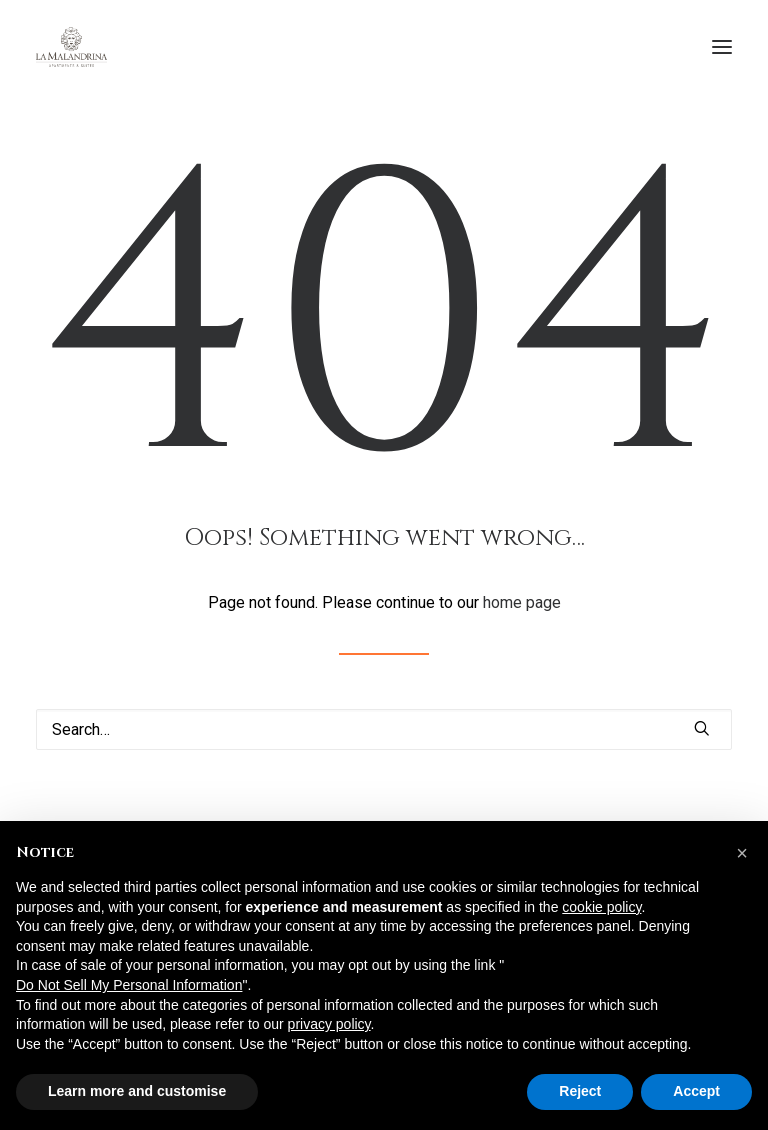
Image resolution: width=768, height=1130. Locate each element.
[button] (722, 47)
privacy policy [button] (329, 1024)
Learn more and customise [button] (137, 1091)
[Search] (384, 729)
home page (522, 602)
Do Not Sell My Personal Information (129, 985)
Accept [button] (696, 1091)
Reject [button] (580, 1091)
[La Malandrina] (71, 47)
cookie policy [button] (601, 907)
